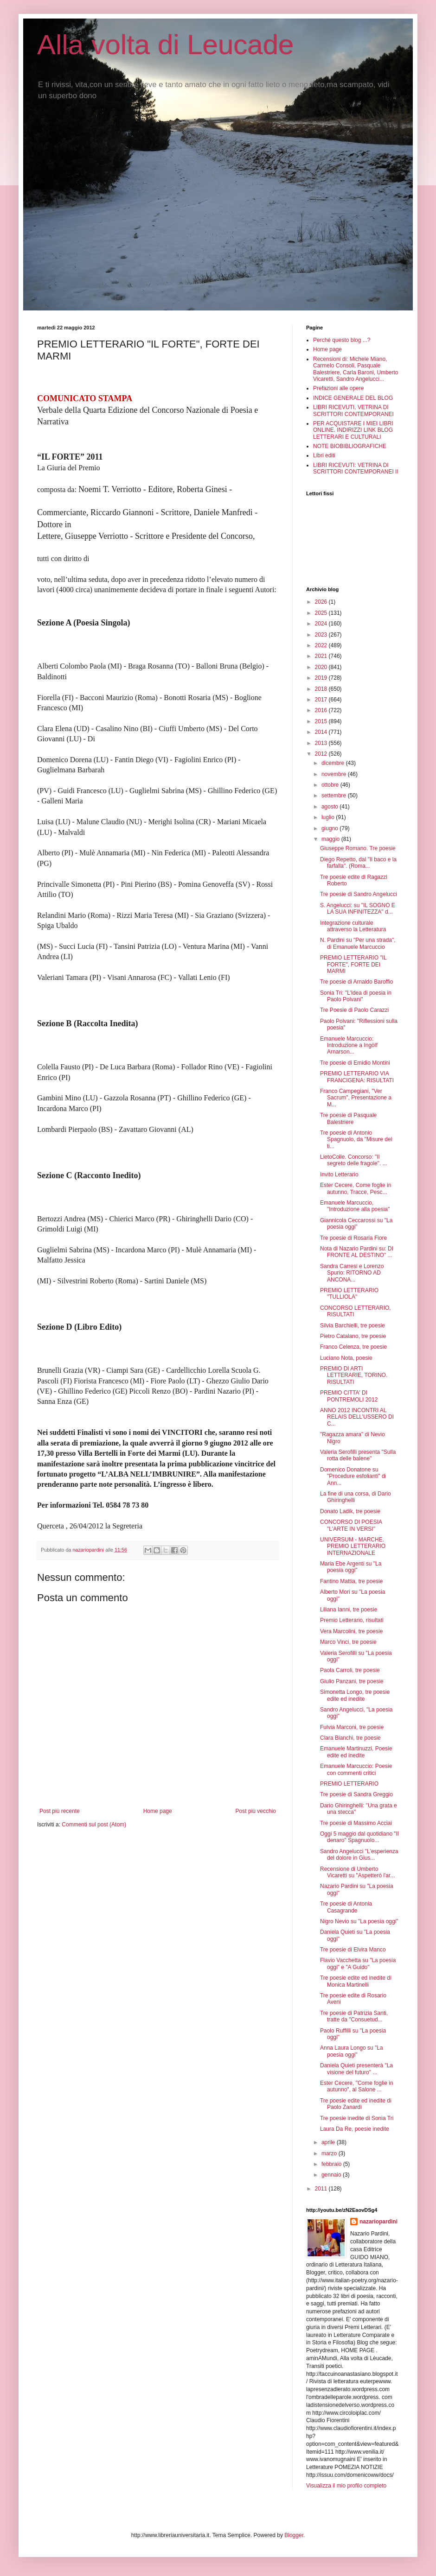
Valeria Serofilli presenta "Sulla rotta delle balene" (358, 1455)
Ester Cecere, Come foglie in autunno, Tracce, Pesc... (355, 1188)
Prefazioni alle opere (338, 388)
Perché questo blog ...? (341, 340)
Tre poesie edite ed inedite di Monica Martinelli (355, 1981)
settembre (334, 795)
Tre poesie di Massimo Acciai (356, 1823)
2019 (322, 678)
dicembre (333, 763)
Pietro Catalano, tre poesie (353, 1336)
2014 (322, 732)
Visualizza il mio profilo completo (346, 2485)
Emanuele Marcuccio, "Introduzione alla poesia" (355, 1206)
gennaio (332, 2175)
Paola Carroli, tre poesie (350, 1670)
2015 (322, 721)
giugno (330, 828)
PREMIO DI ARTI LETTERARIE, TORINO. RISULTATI (353, 1375)
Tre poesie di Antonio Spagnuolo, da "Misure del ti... (356, 1139)
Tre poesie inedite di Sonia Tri (356, 2118)
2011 (322, 2188)
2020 (322, 667)
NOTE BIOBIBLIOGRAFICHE (349, 446)
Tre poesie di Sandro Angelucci (358, 894)
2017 (322, 699)
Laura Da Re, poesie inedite (354, 2129)
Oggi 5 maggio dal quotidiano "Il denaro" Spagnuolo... (359, 1837)
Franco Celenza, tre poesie (353, 1347)
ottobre (330, 785)
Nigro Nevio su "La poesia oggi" (359, 1921)
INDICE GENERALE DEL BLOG (353, 398)
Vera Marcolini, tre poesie (351, 1631)
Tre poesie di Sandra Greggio (356, 1794)
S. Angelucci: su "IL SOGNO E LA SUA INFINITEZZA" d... (357, 908)
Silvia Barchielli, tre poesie (352, 1325)
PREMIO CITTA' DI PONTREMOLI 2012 (349, 1395)
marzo (330, 2153)
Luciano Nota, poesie (346, 1358)
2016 (322, 710)
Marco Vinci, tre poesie (348, 1642)
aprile (329, 2142)
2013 (322, 743)
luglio (328, 817)
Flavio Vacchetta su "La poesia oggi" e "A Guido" (358, 1963)
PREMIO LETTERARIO (349, 1783)
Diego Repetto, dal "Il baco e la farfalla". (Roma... (358, 862)
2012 (322, 754)
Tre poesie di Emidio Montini (355, 1063)
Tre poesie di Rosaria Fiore (353, 1238)
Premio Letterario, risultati (352, 1620)
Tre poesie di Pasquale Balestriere (348, 1118)
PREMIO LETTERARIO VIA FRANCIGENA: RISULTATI (357, 1076)
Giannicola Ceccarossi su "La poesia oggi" (356, 1223)
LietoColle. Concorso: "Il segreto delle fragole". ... (353, 1160)
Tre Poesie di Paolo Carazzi (354, 1010)
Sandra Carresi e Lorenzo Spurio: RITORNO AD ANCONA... (352, 1273)
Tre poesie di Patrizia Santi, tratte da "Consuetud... (354, 2016)
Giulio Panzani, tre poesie (352, 1681)
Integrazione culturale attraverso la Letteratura (353, 926)
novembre (334, 774)
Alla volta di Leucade (165, 44)
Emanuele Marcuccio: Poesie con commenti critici (356, 1769)
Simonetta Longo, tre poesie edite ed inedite (355, 1695)
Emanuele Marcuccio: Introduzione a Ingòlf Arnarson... (349, 1045)
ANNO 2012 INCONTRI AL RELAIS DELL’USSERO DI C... (357, 1417)
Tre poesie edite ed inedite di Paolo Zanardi (355, 2103)
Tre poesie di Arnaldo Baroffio (356, 982)
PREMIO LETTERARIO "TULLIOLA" (349, 1293)
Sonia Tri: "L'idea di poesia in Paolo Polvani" (355, 996)
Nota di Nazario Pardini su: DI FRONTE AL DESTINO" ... (356, 1251)
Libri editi (324, 455)
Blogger (293, 2535)
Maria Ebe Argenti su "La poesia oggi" (350, 1566)
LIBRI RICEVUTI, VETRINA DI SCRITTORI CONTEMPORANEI (353, 410)
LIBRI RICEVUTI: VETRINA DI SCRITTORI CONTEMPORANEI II (355, 468)
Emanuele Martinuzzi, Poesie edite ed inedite (356, 1751)
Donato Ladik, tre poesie (350, 1511)
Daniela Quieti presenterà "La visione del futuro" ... (356, 2068)
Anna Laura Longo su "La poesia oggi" (351, 2051)
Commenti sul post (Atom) (94, 1824)
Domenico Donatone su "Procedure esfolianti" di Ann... (353, 1476)
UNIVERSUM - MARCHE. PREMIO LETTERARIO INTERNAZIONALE (352, 1546)
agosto (330, 806)
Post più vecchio (256, 1811)
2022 (322, 645)
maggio (331, 839)
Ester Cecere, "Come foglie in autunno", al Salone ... (356, 2086)
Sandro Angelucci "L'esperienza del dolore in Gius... (359, 1854)
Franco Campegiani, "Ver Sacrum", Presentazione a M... (355, 1098)
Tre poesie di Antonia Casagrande (346, 1906)
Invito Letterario (339, 1174)
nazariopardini (378, 2221)
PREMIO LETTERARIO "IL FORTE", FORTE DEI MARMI (353, 964)
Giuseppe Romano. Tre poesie (358, 848)
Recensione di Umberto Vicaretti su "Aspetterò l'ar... (357, 1872)
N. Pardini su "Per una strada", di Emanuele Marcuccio (358, 943)
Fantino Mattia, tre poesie (351, 1581)
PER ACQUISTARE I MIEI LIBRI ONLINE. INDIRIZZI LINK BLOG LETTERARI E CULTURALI (353, 430)
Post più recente (59, 1811)
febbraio (332, 2164)
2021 (322, 656)
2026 (322, 602)
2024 (322, 623)
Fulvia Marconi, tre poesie (352, 1727)
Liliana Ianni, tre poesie (348, 1609)
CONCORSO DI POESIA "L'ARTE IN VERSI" (351, 1525)
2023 (322, 634)
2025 (322, 613)
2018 (322, 689)
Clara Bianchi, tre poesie (350, 1738)
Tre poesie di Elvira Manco (353, 1949)
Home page (157, 1811)
